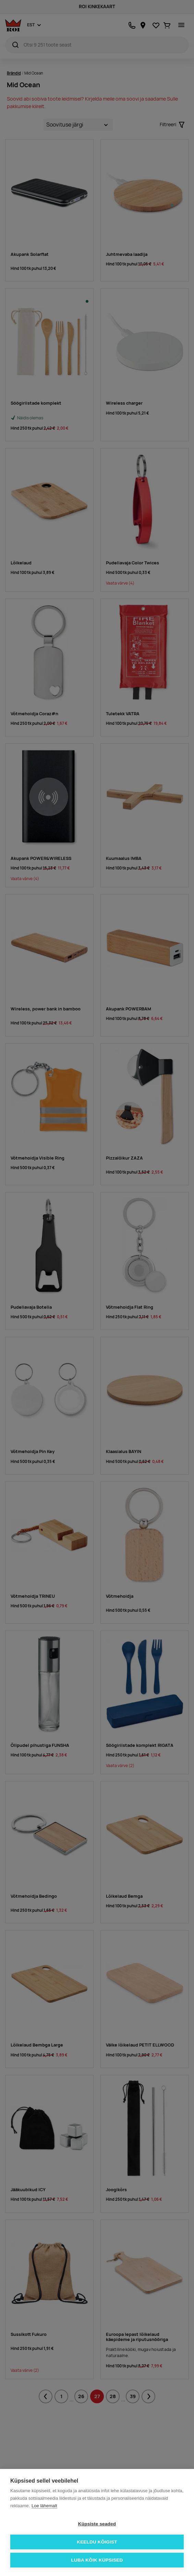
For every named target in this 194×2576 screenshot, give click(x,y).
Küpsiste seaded (97, 2523)
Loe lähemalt (44, 2505)
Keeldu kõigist (97, 2542)
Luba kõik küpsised (97, 2560)
